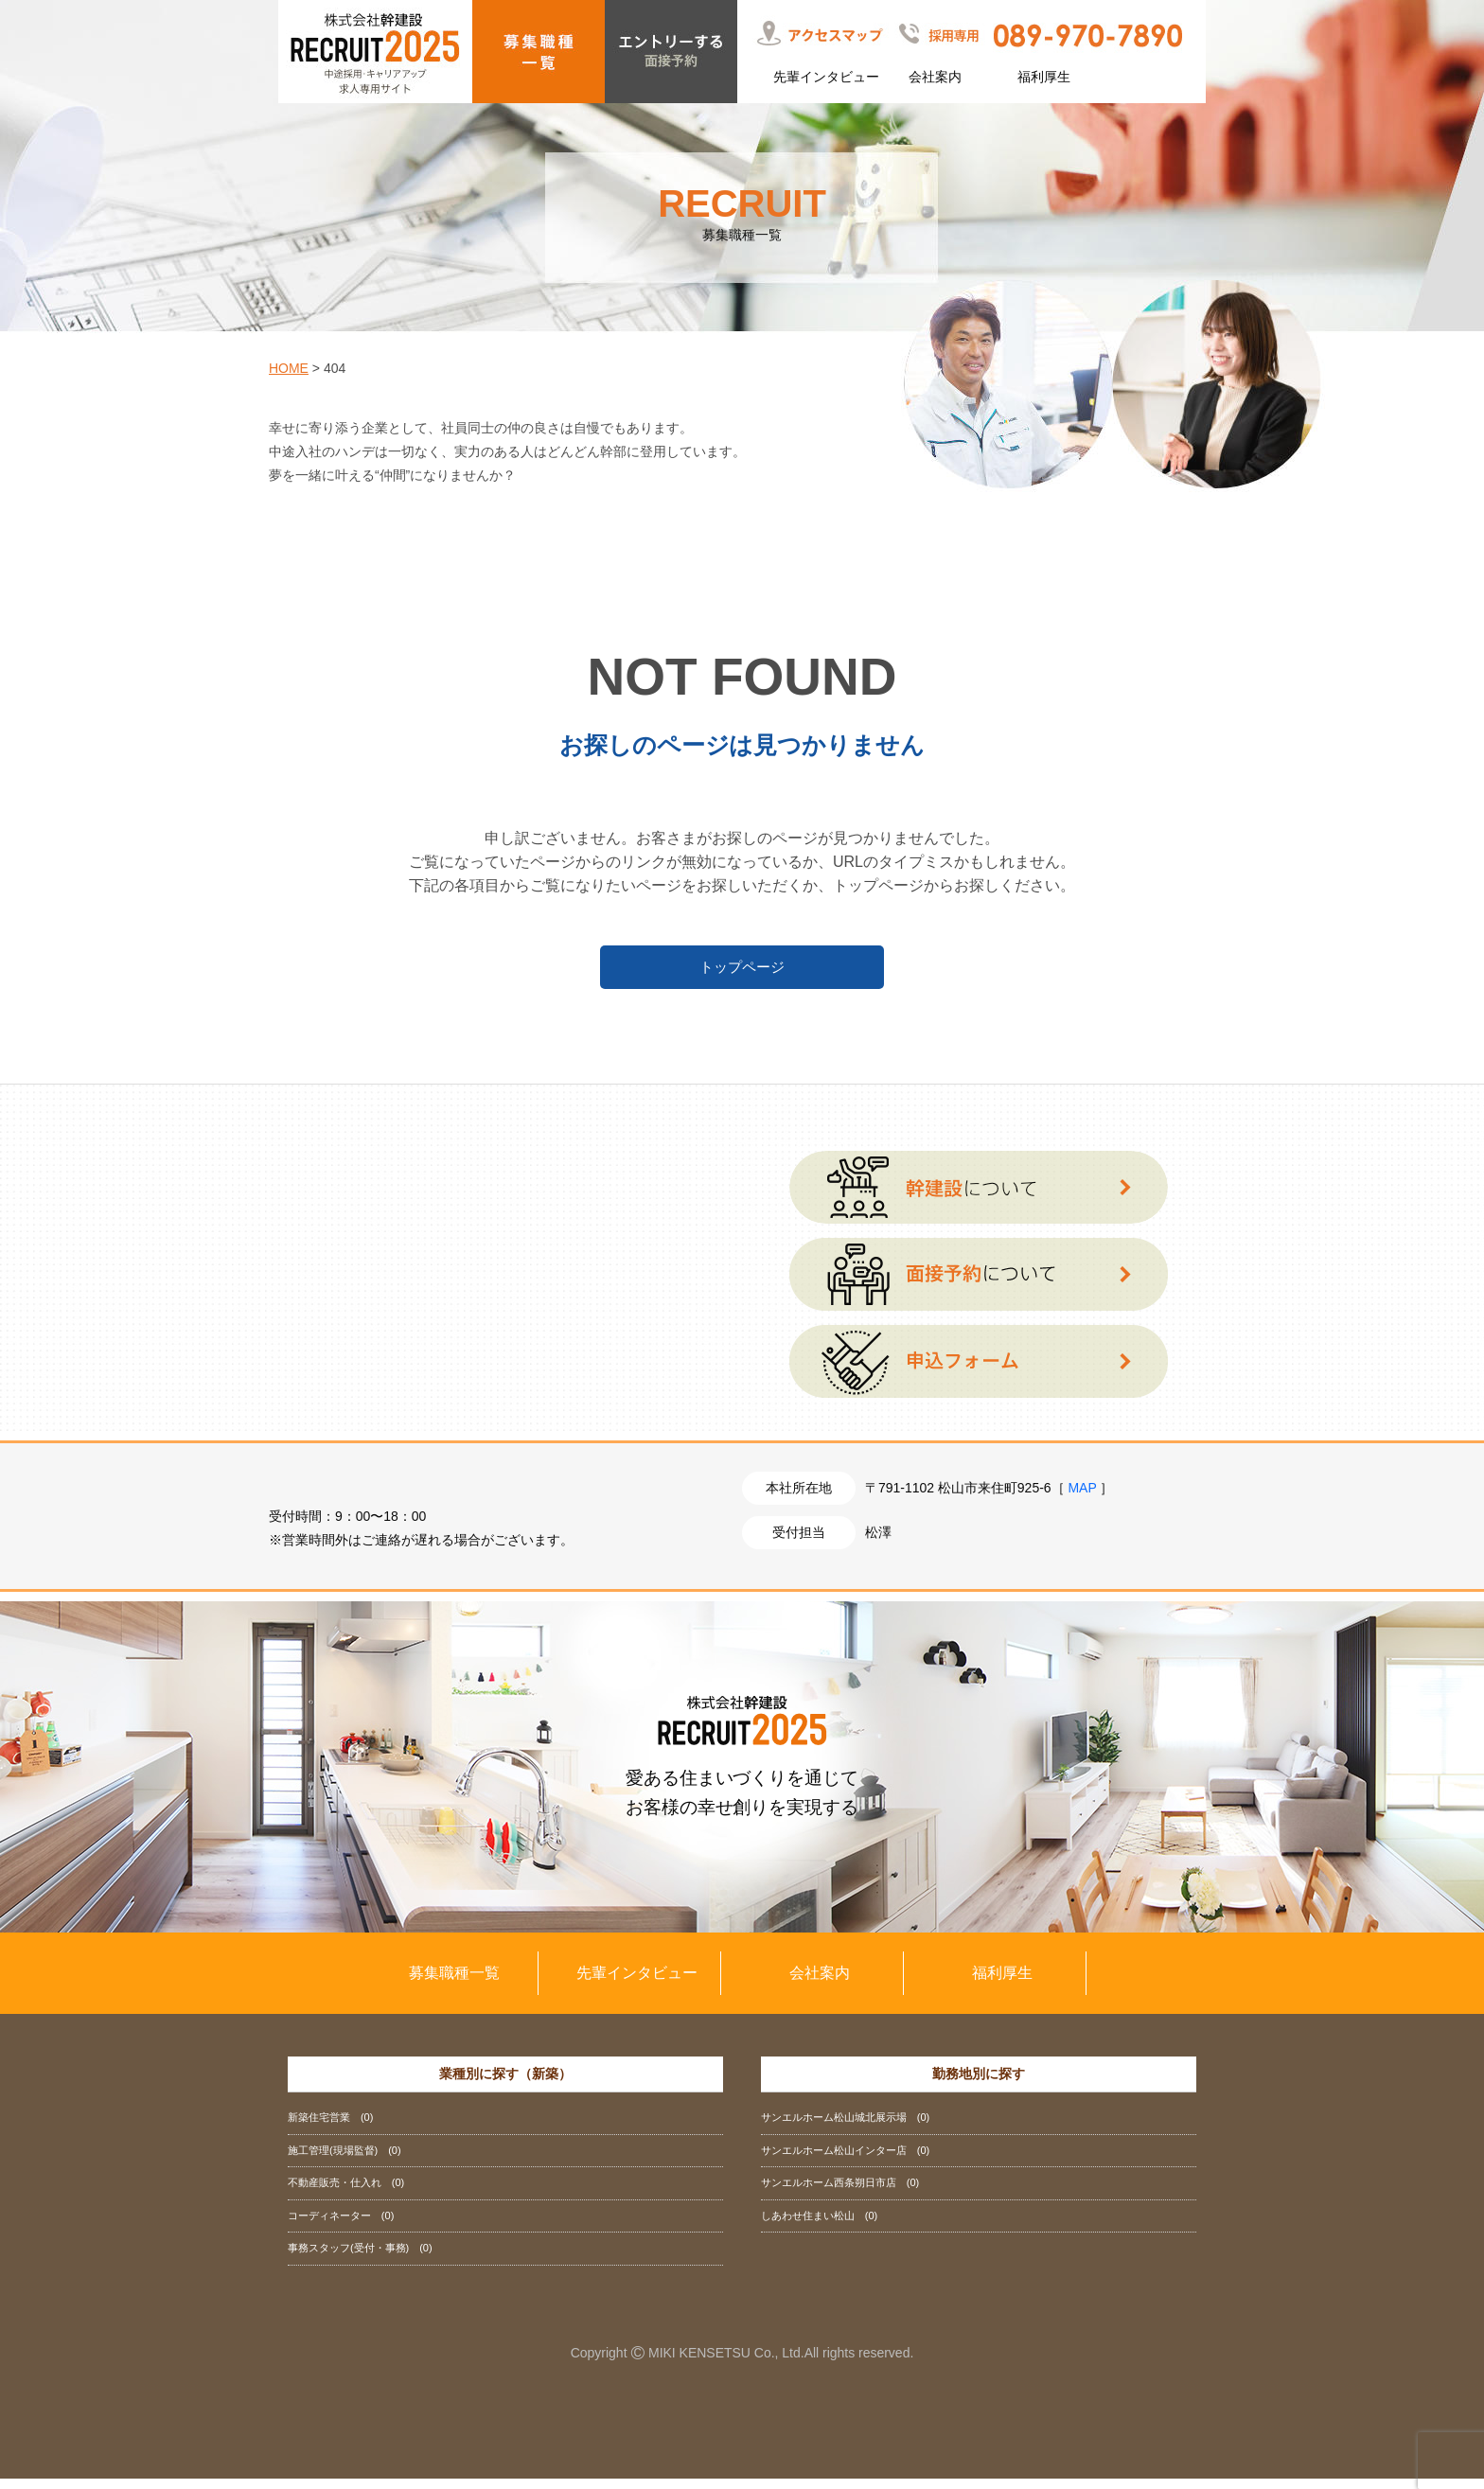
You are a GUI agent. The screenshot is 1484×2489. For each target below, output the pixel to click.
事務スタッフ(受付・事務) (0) (360, 2258)
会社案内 (935, 76)
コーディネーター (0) (341, 2226)
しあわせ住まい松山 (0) (819, 2226)
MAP (1082, 1497)
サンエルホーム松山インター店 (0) (845, 2160)
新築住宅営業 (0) (330, 2127)
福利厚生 (1043, 76)
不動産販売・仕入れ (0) (346, 2192)
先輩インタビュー (826, 76)
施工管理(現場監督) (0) (344, 2160)
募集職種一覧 (454, 1983)
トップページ (742, 967)
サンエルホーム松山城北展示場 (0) (845, 2127)
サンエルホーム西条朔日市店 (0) (840, 2192)
